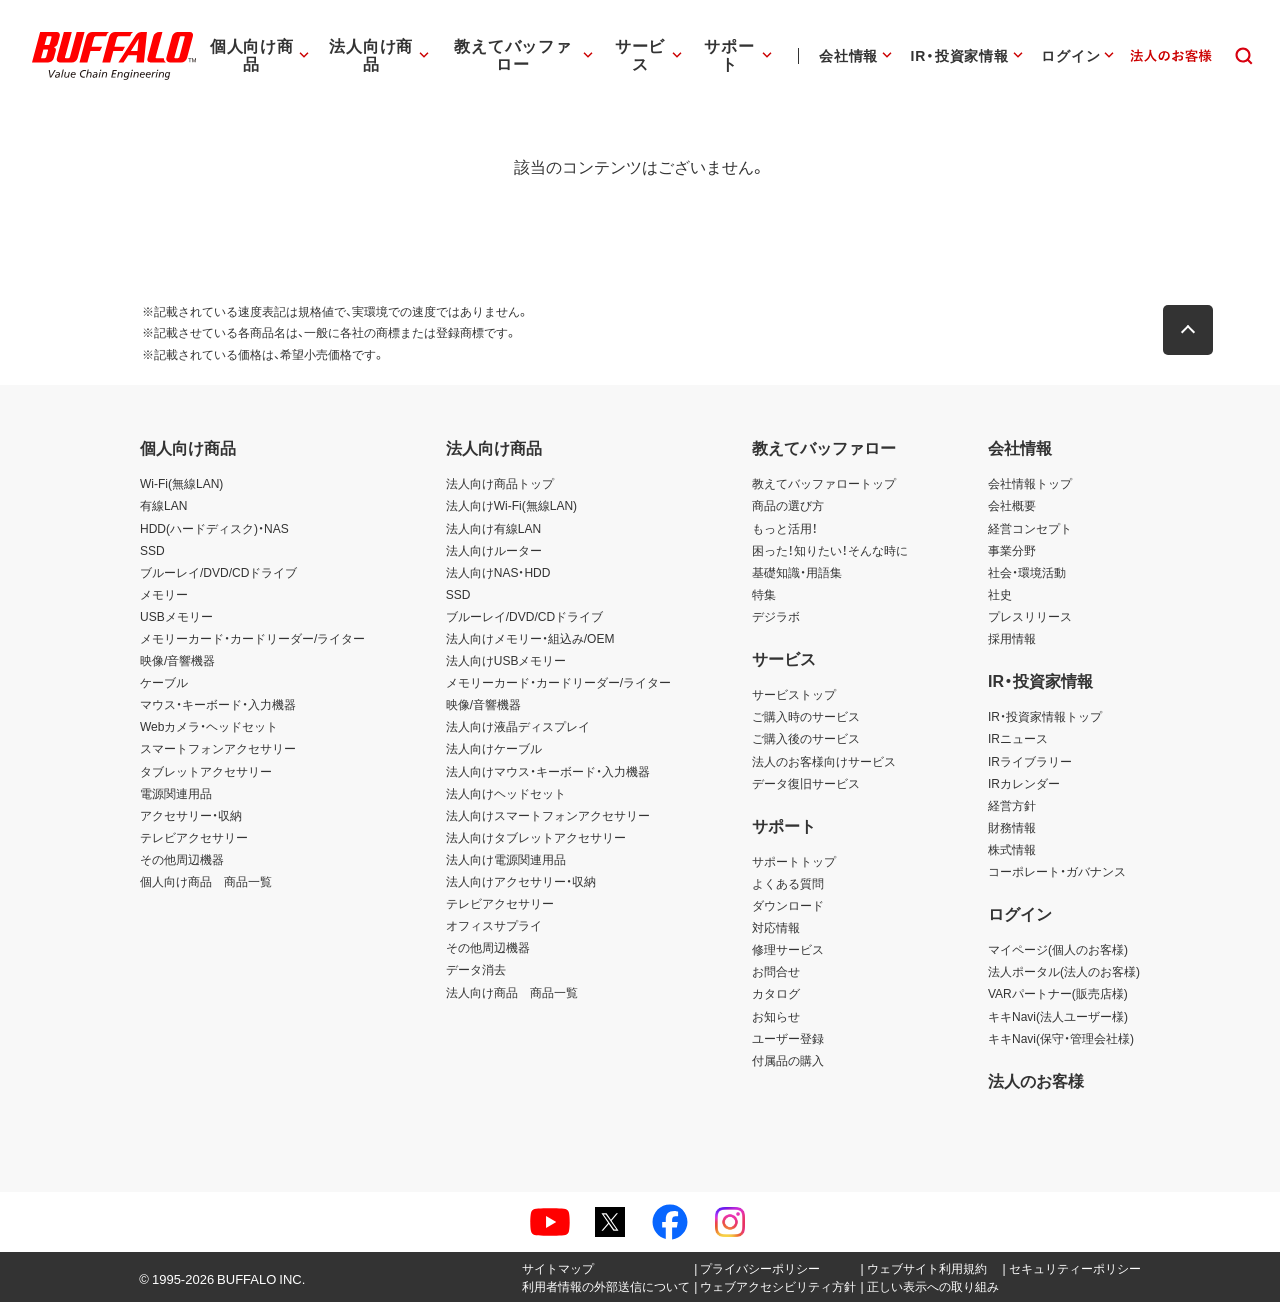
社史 (1000, 594)
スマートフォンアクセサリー (218, 748)
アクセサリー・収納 (191, 815)
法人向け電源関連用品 (506, 859)
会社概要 (1012, 505)
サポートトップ (794, 861)
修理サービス (788, 949)
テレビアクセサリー (194, 837)
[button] (1190, 330)
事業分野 (1012, 550)
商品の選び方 (788, 505)
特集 (764, 594)
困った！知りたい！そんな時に (830, 550)
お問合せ (776, 971)
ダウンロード (788, 905)
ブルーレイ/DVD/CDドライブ (218, 572)
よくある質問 (788, 883)
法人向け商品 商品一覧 (512, 992)
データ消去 (476, 969)
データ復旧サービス (806, 783)
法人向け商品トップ (500, 483)
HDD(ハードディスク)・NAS (214, 528)
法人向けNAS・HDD (498, 572)
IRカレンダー (1024, 783)
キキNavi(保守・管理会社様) (1061, 1038)
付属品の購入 (788, 1060)
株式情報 (1012, 849)
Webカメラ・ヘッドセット (209, 726)
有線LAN (163, 505)
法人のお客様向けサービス (824, 761)
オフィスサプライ (494, 925)
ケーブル (164, 682)
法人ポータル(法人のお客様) (1064, 971)
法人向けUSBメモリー (506, 660)
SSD (152, 550)
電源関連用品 (176, 793)
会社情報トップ (1030, 483)
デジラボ (776, 616)
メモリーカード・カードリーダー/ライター (252, 638)
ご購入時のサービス (806, 716)
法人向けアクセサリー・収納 (521, 881)
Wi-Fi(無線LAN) (181, 483)
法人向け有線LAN (493, 528)
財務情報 (1012, 827)
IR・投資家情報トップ (1045, 716)
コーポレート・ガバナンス (1057, 871)
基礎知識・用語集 (797, 572)
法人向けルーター (494, 550)
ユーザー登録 (788, 1038)
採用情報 (1012, 638)
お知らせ (776, 1016)
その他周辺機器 (182, 859)
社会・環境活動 (1027, 572)
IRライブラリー (1030, 761)
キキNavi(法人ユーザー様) (1058, 1016)
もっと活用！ (785, 528)
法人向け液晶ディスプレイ (518, 726)
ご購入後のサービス (806, 738)
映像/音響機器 (177, 660)
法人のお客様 (1036, 1080)
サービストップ (794, 694)
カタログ (776, 993)
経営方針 (1012, 805)
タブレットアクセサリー (206, 771)
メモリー (164, 594)
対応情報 (776, 927)
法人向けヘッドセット (506, 793)
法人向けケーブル (494, 748)
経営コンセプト (1030, 528)
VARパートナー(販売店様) (1058, 993)
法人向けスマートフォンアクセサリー (548, 815)
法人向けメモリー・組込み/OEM (530, 638)
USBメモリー (176, 616)
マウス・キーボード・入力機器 (218, 704)
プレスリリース (1030, 616)
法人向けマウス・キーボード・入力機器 (548, 771)
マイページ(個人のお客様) (1058, 949)
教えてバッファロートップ (824, 483)
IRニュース (1018, 738)
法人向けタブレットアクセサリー (536, 837)
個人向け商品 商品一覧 (206, 881)
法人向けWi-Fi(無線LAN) (511, 505)
